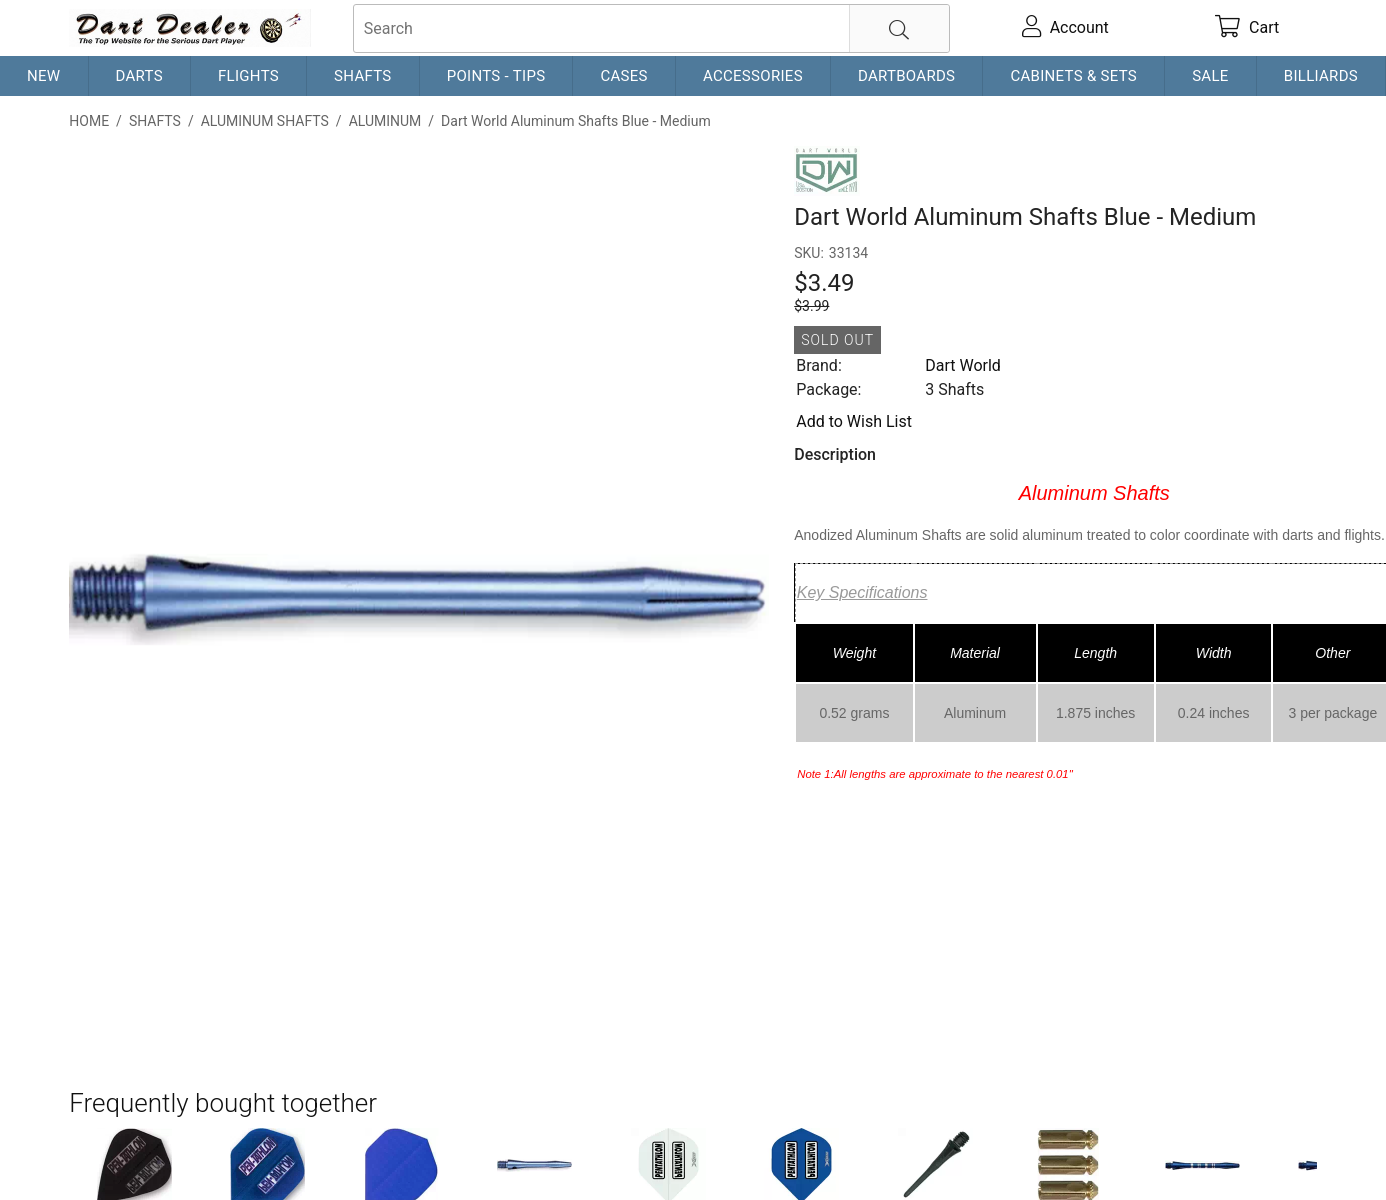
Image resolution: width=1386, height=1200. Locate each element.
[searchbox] (651, 28)
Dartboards (906, 76)
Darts (139, 76)
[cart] (1247, 28)
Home (89, 121)
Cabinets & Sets (1073, 76)
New (43, 76)
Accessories (753, 76)
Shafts (363, 76)
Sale (1210, 76)
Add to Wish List (854, 421)
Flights (248, 76)
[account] (1065, 28)
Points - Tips (496, 76)
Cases (623, 76)
